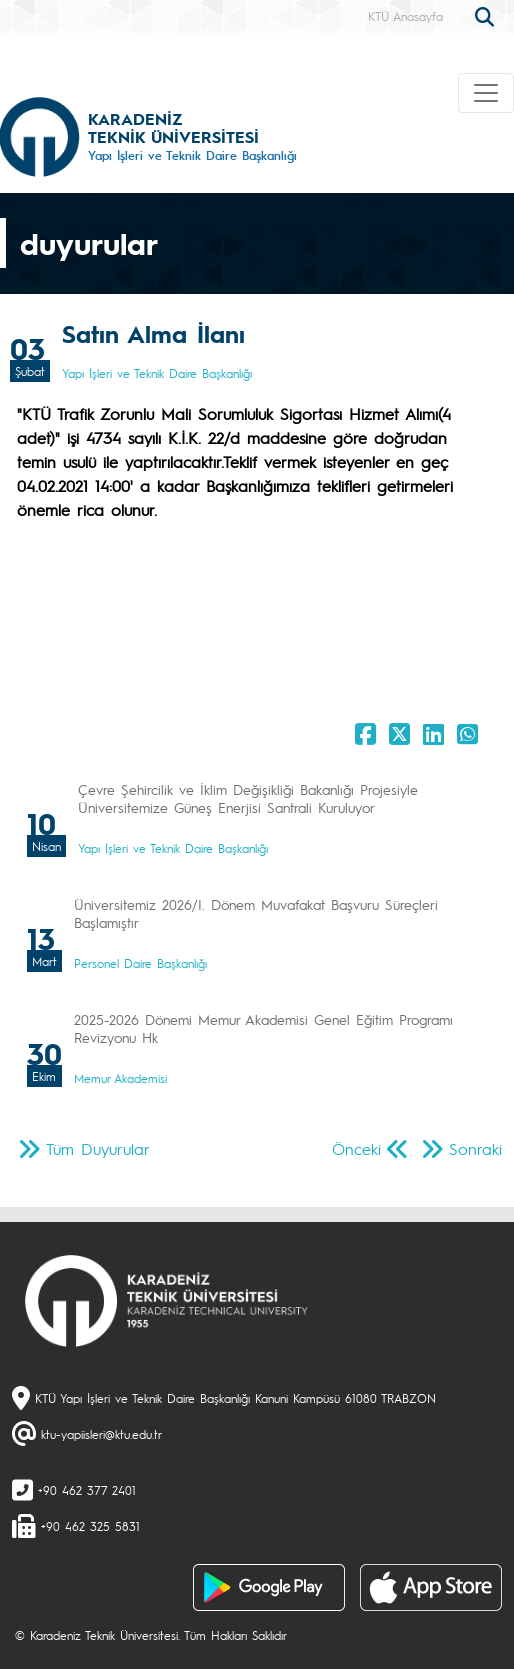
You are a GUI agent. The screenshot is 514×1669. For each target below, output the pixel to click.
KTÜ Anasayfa (405, 16)
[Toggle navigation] (486, 93)
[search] (487, 15)
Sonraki (475, 1148)
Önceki (356, 1148)
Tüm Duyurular (98, 1148)
